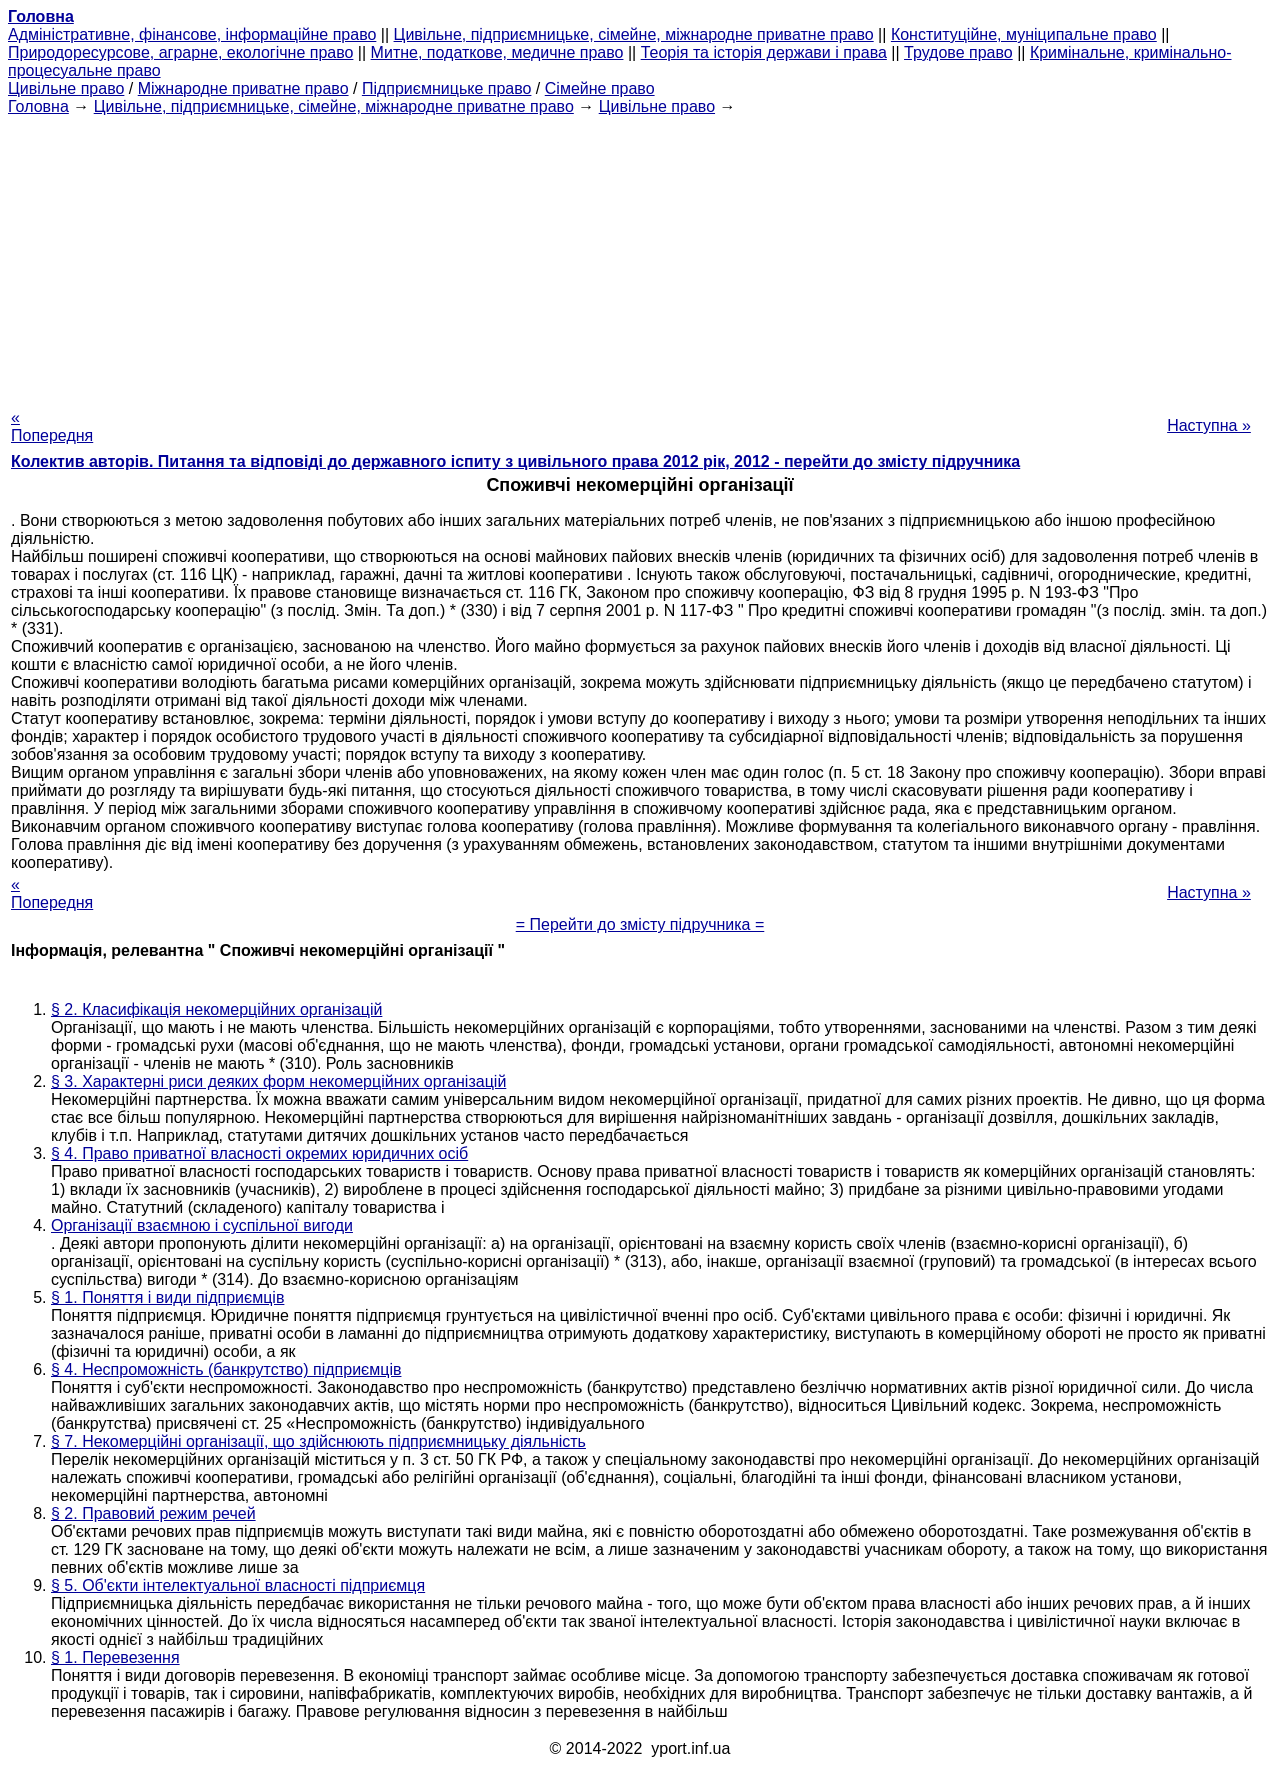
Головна (38, 106)
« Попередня (52, 426)
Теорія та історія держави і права (764, 52)
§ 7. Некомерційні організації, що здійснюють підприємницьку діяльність (318, 1441)
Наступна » (1209, 425)
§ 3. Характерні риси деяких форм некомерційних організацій (278, 1081)
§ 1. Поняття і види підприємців (167, 1297)
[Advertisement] (640, 256)
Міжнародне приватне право (243, 88)
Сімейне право (600, 88)
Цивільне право (66, 88)
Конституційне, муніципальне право (1024, 34)
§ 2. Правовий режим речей (153, 1513)
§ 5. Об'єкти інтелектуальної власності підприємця (238, 1585)
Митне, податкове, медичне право (497, 52)
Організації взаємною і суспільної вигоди (202, 1225)
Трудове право (958, 52)
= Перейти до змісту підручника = (640, 924)
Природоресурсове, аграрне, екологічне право (180, 52)
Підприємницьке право (447, 88)
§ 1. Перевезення (115, 1657)
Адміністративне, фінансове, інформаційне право (192, 34)
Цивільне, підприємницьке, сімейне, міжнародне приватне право (634, 34)
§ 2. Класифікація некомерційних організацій (216, 1009)
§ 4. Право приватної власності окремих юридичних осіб (259, 1153)
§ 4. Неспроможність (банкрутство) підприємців (226, 1369)
